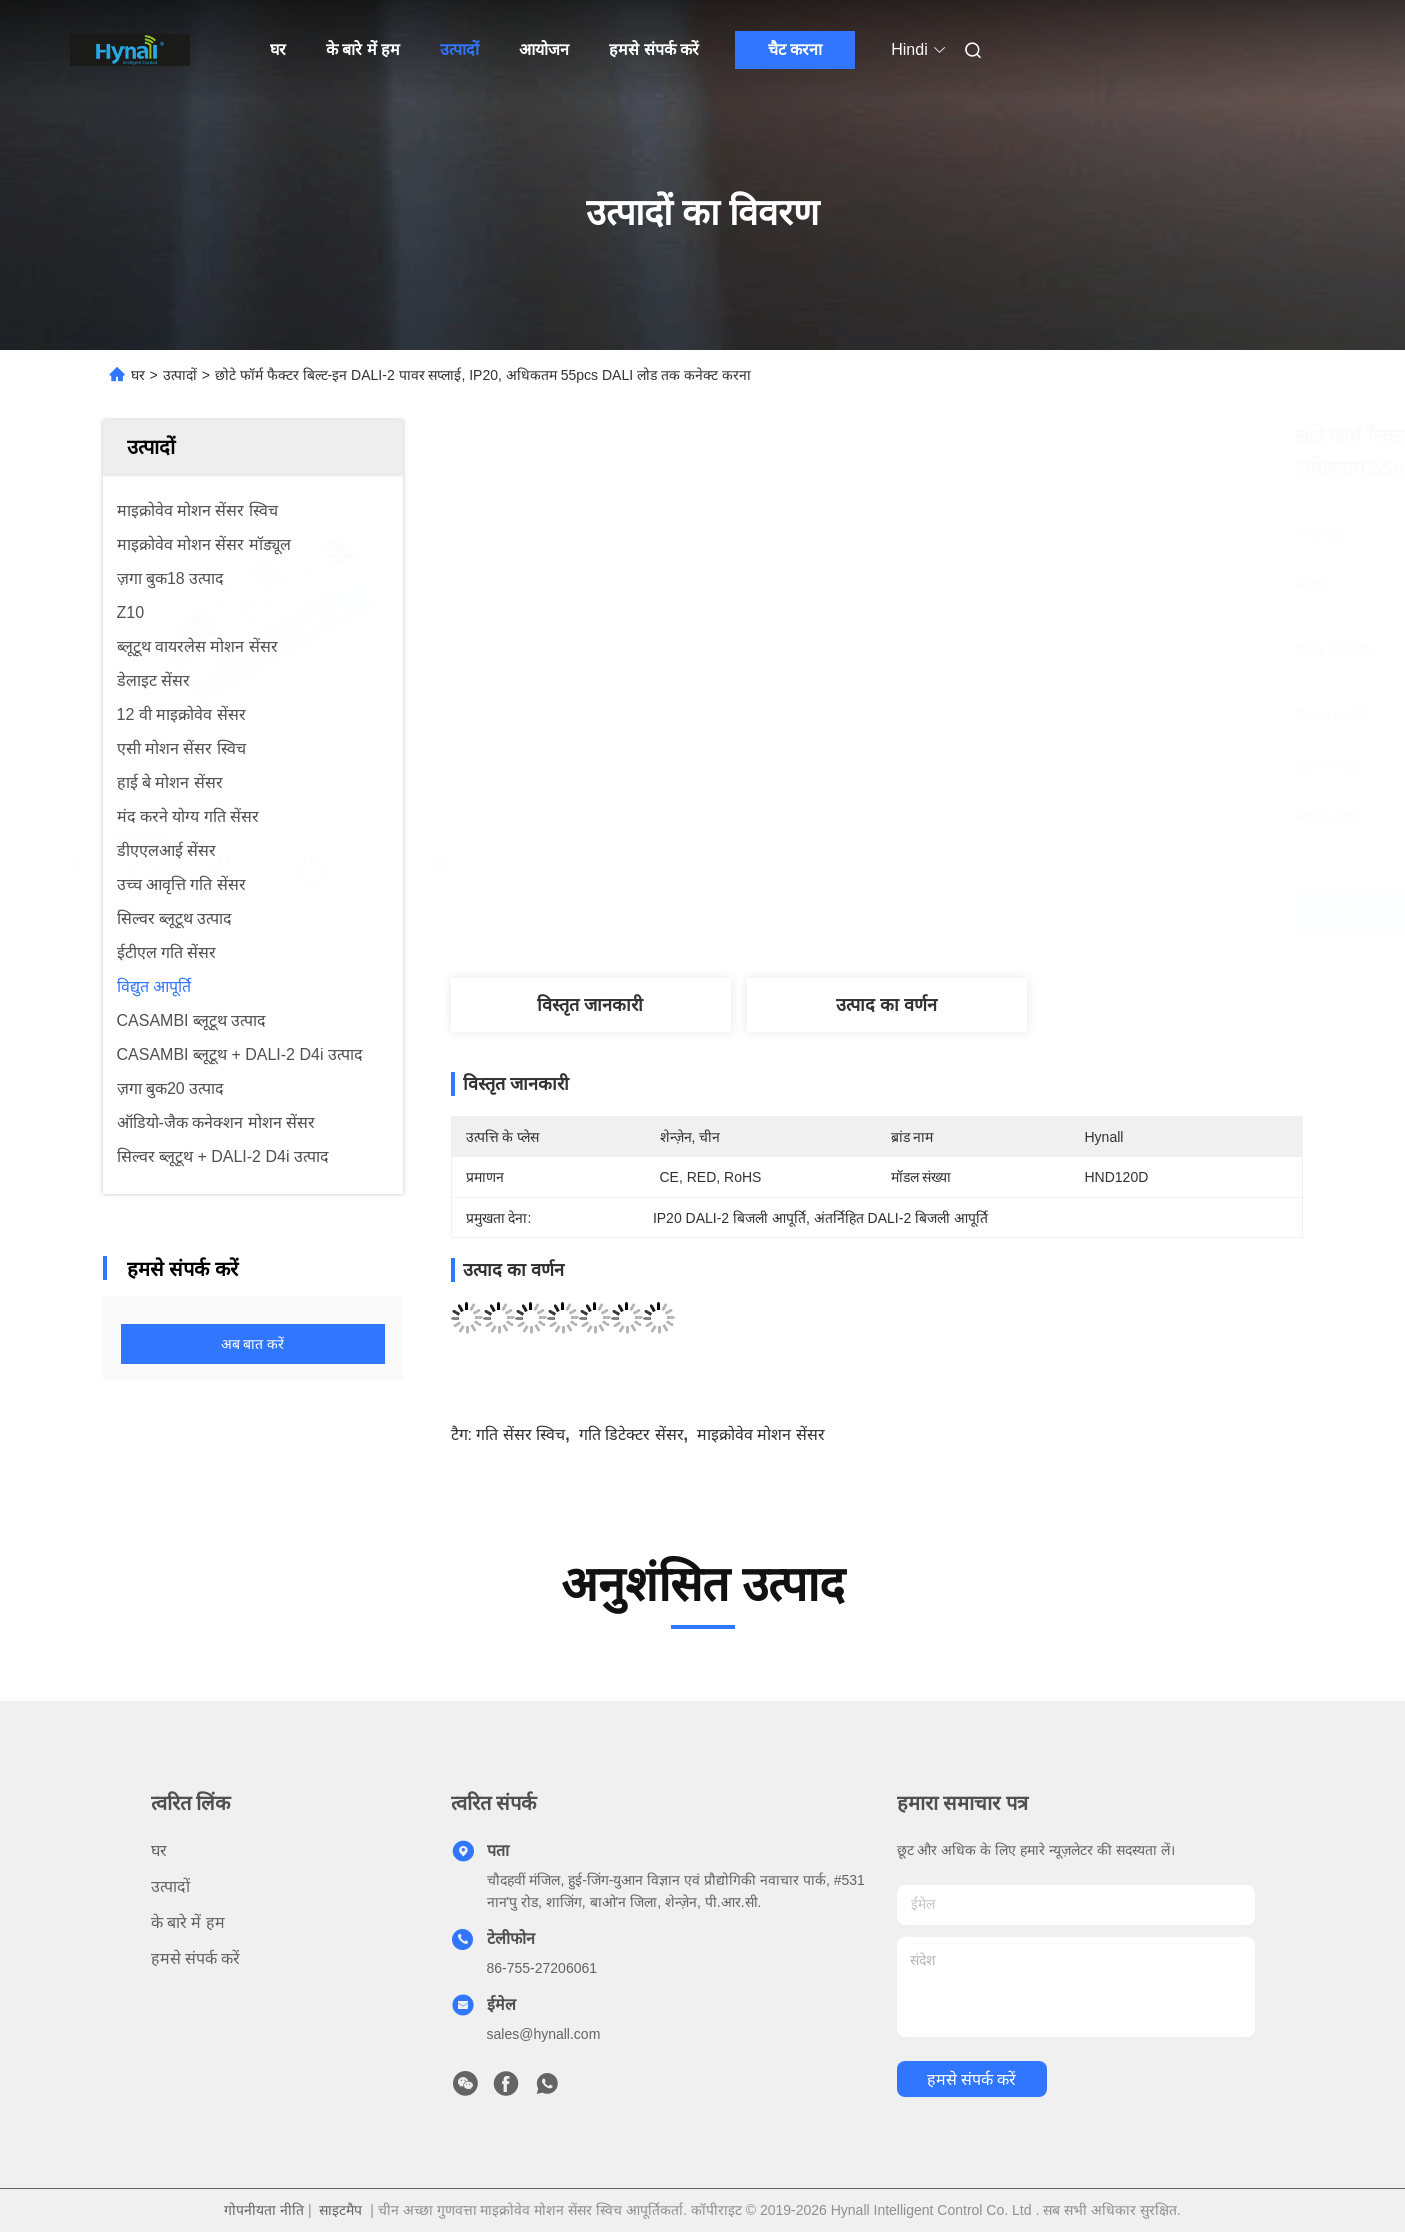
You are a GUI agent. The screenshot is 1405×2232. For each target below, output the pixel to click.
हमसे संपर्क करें (654, 49)
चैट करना (795, 49)
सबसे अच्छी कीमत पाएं (997, 912)
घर (278, 49)
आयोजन (544, 49)
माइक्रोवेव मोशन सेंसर (761, 1434)
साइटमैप (340, 2210)
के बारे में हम (363, 49)
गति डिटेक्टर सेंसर (631, 1434)
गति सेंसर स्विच (520, 1434)
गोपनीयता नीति (264, 2210)
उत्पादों (459, 49)
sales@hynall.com (544, 2034)
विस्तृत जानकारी (590, 1005)
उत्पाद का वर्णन (886, 1005)
